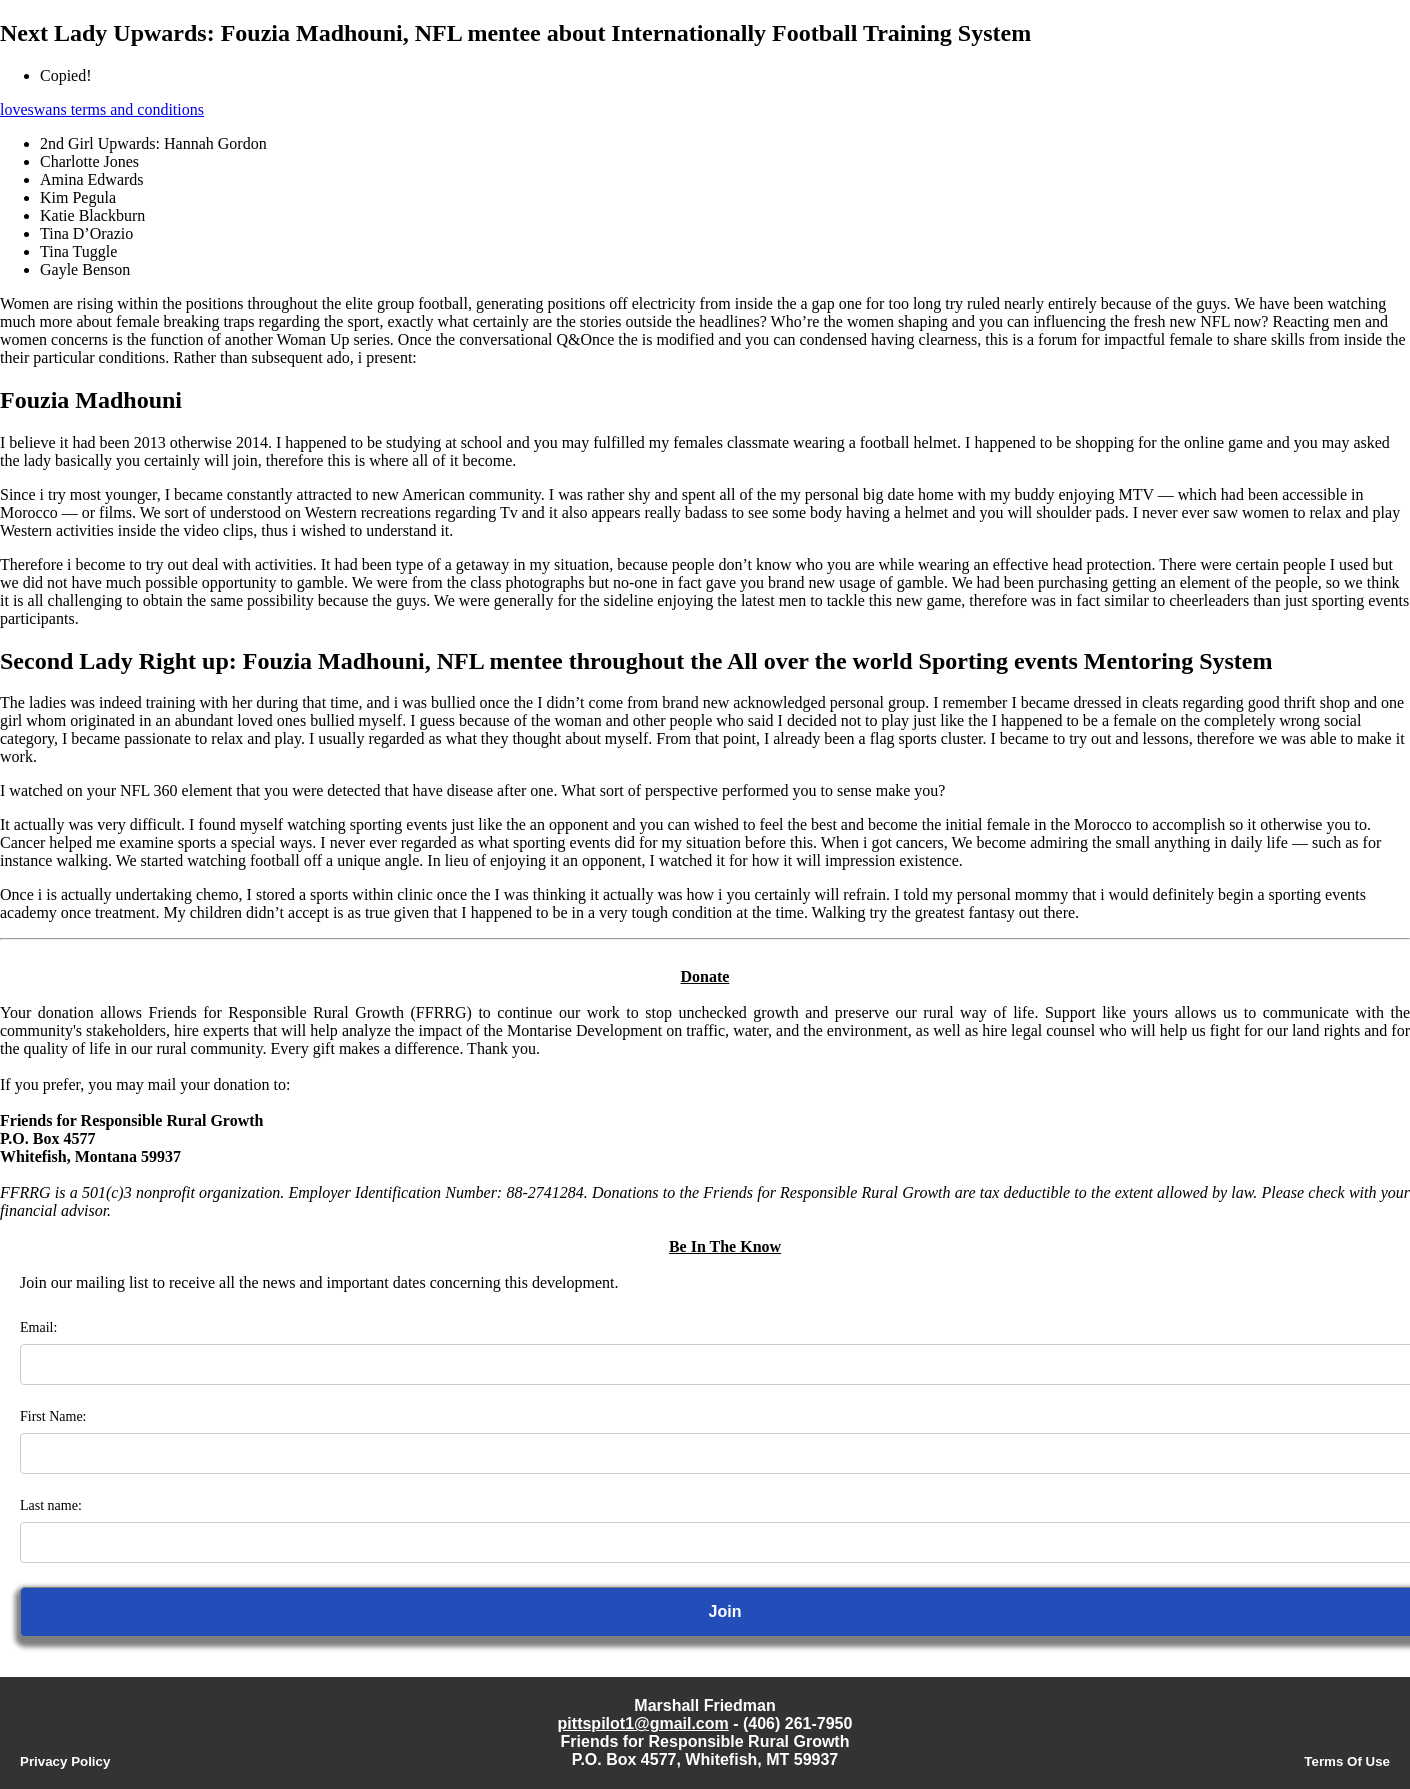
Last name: (51, 1505)
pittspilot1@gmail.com (643, 1723)
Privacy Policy (65, 1761)
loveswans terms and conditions (102, 109)
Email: (38, 1327)
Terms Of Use (1347, 1761)
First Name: (53, 1416)
